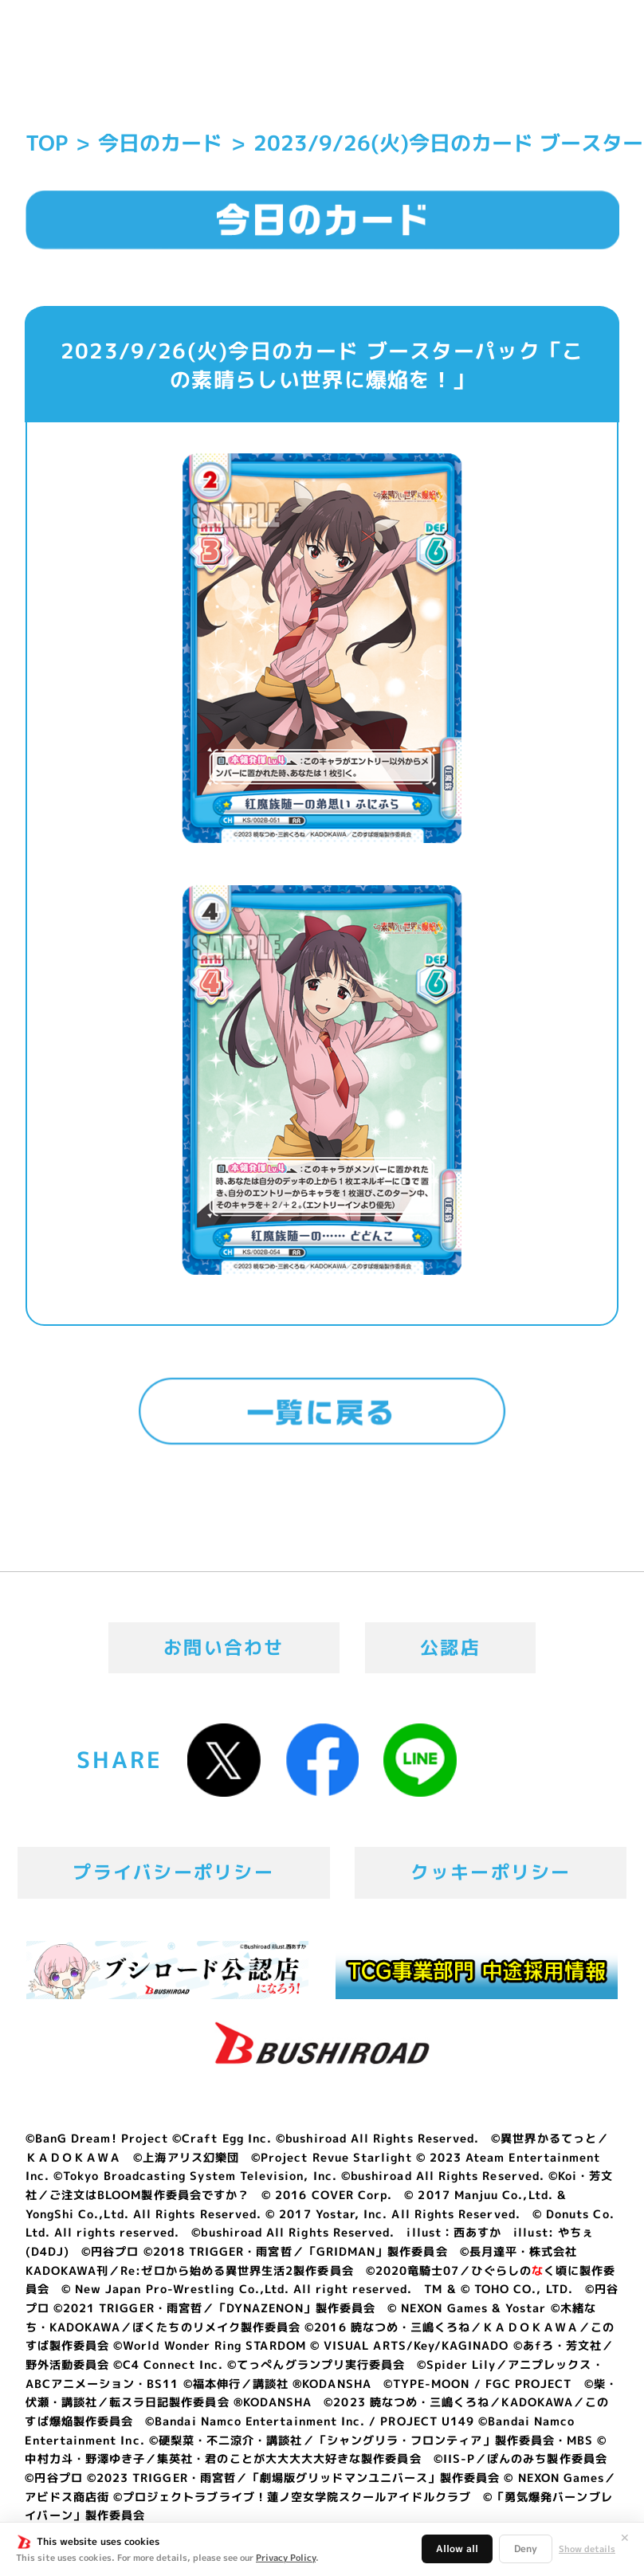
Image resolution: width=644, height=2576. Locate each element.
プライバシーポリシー (173, 1872)
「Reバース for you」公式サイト (100, 65)
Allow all (457, 2548)
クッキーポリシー (490, 1872)
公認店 (450, 1647)
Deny (525, 2548)
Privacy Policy (286, 2557)
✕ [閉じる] (625, 2537)
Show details (587, 2549)
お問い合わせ (224, 1647)
